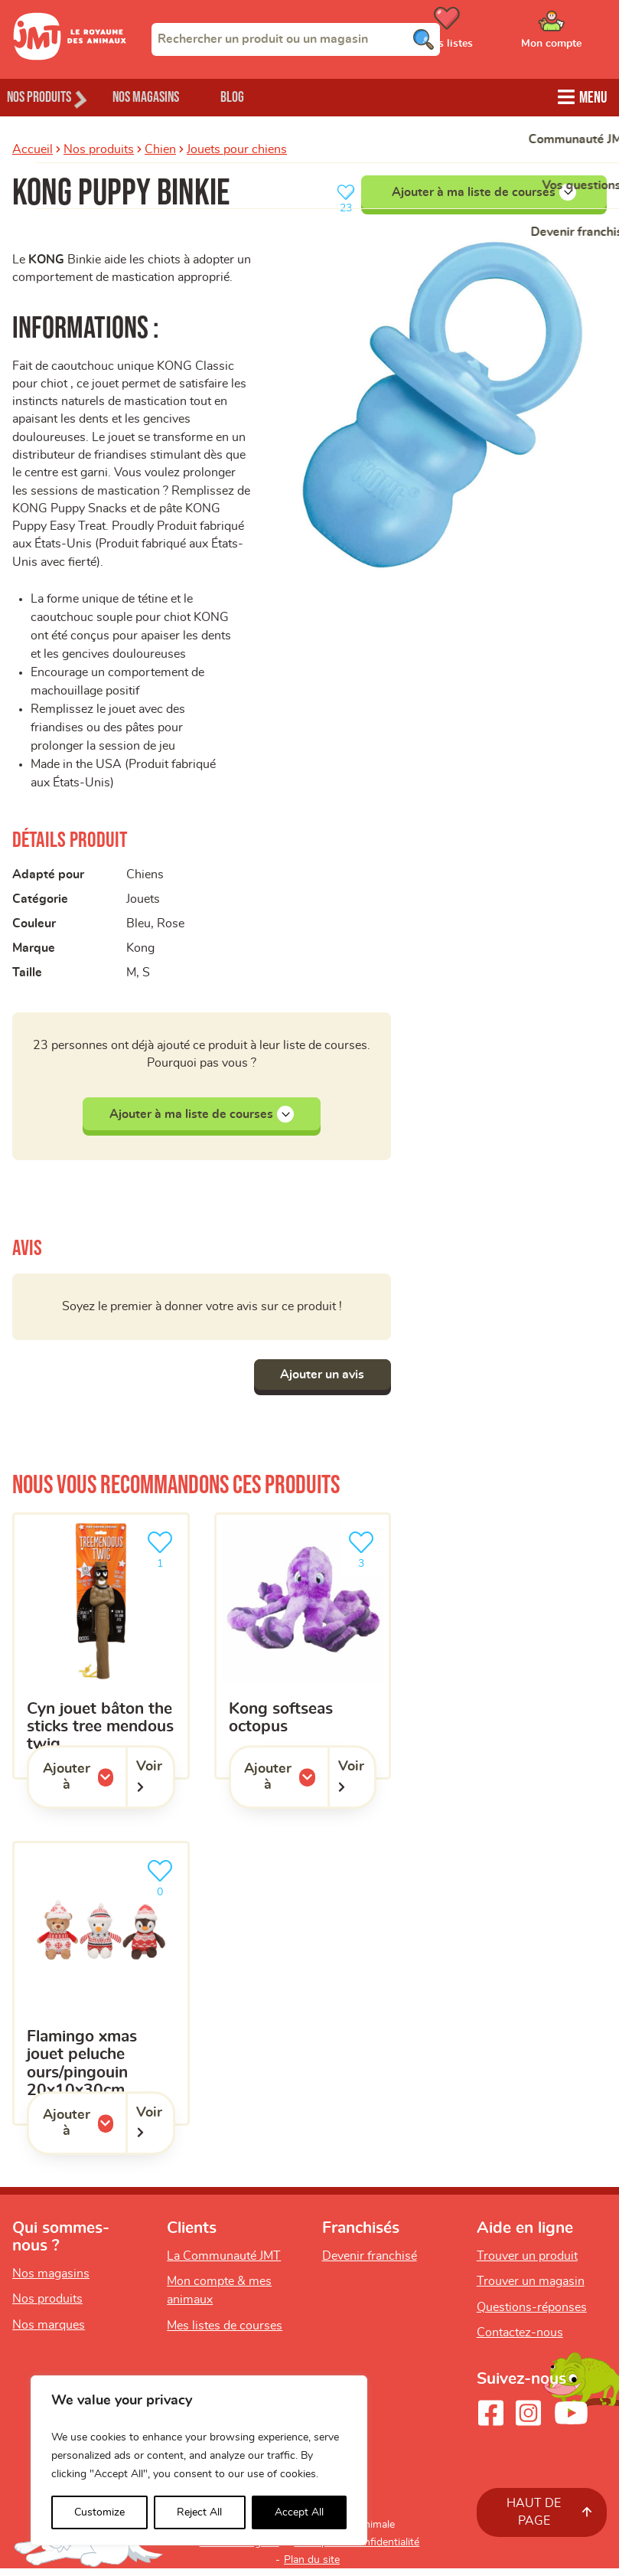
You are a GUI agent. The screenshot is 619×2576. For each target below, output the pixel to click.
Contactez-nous (520, 2341)
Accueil (32, 148)
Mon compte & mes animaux (219, 2298)
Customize (99, 2512)
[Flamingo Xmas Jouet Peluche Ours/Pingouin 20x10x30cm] (101, 1991)
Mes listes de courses (224, 2333)
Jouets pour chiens (237, 148)
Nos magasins (167, 96)
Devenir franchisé (369, 2263)
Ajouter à (84, 1785)
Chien (160, 148)
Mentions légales (239, 2550)
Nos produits (99, 148)
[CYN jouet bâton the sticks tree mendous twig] (101, 1653)
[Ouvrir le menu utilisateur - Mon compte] (573, 33)
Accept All (299, 2512)
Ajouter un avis (318, 1382)
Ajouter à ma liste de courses (484, 190)
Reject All (199, 2512)
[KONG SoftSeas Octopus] (303, 1653)
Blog (267, 96)
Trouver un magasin (531, 2289)
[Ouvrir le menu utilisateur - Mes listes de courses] (485, 33)
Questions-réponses (532, 2315)
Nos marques (48, 2332)
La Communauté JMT (224, 2263)
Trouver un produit (527, 2263)
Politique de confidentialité (356, 2550)
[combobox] (295, 39)
